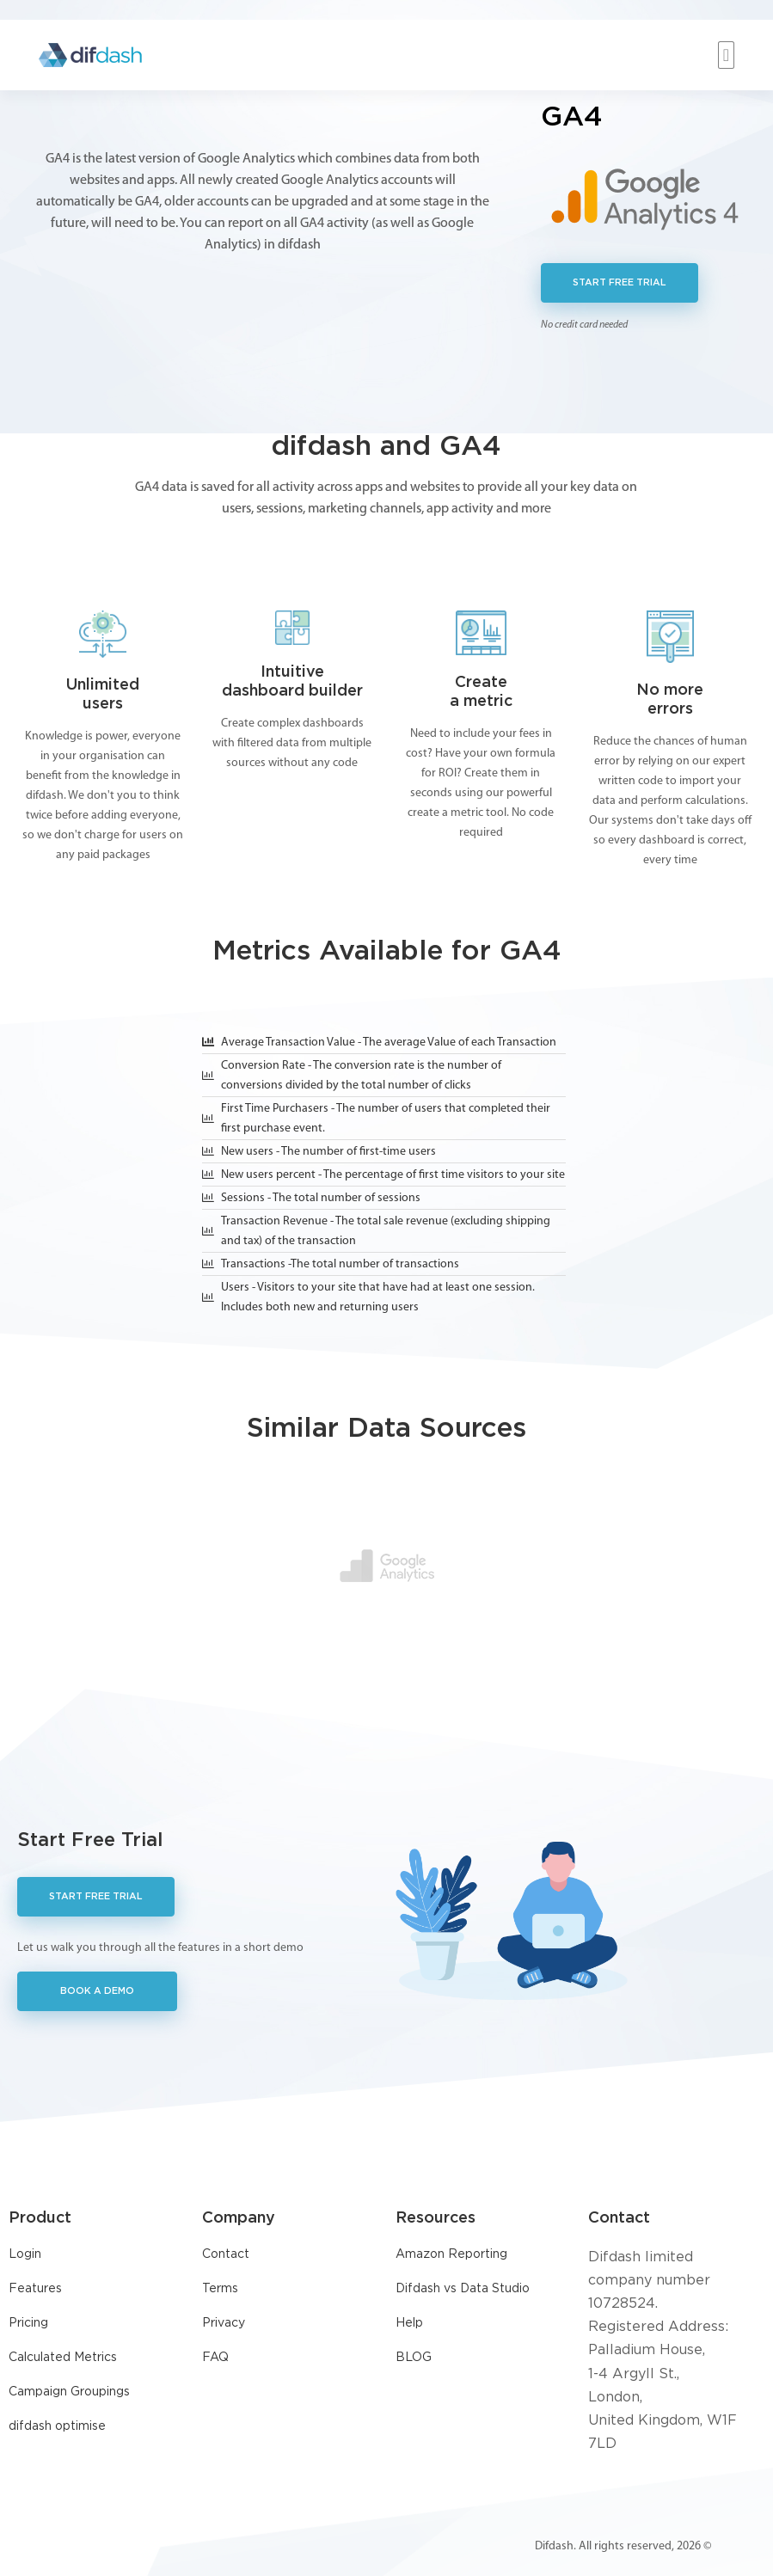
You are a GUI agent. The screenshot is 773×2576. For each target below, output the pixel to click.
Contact (225, 2254)
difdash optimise (57, 2426)
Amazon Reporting (451, 2254)
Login (25, 2254)
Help (409, 2323)
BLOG (414, 2357)
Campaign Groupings (69, 2392)
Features (35, 2289)
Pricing (28, 2323)
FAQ (215, 2357)
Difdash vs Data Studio (463, 2289)
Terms (220, 2289)
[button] (726, 55)
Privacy (223, 2323)
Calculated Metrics (63, 2357)
